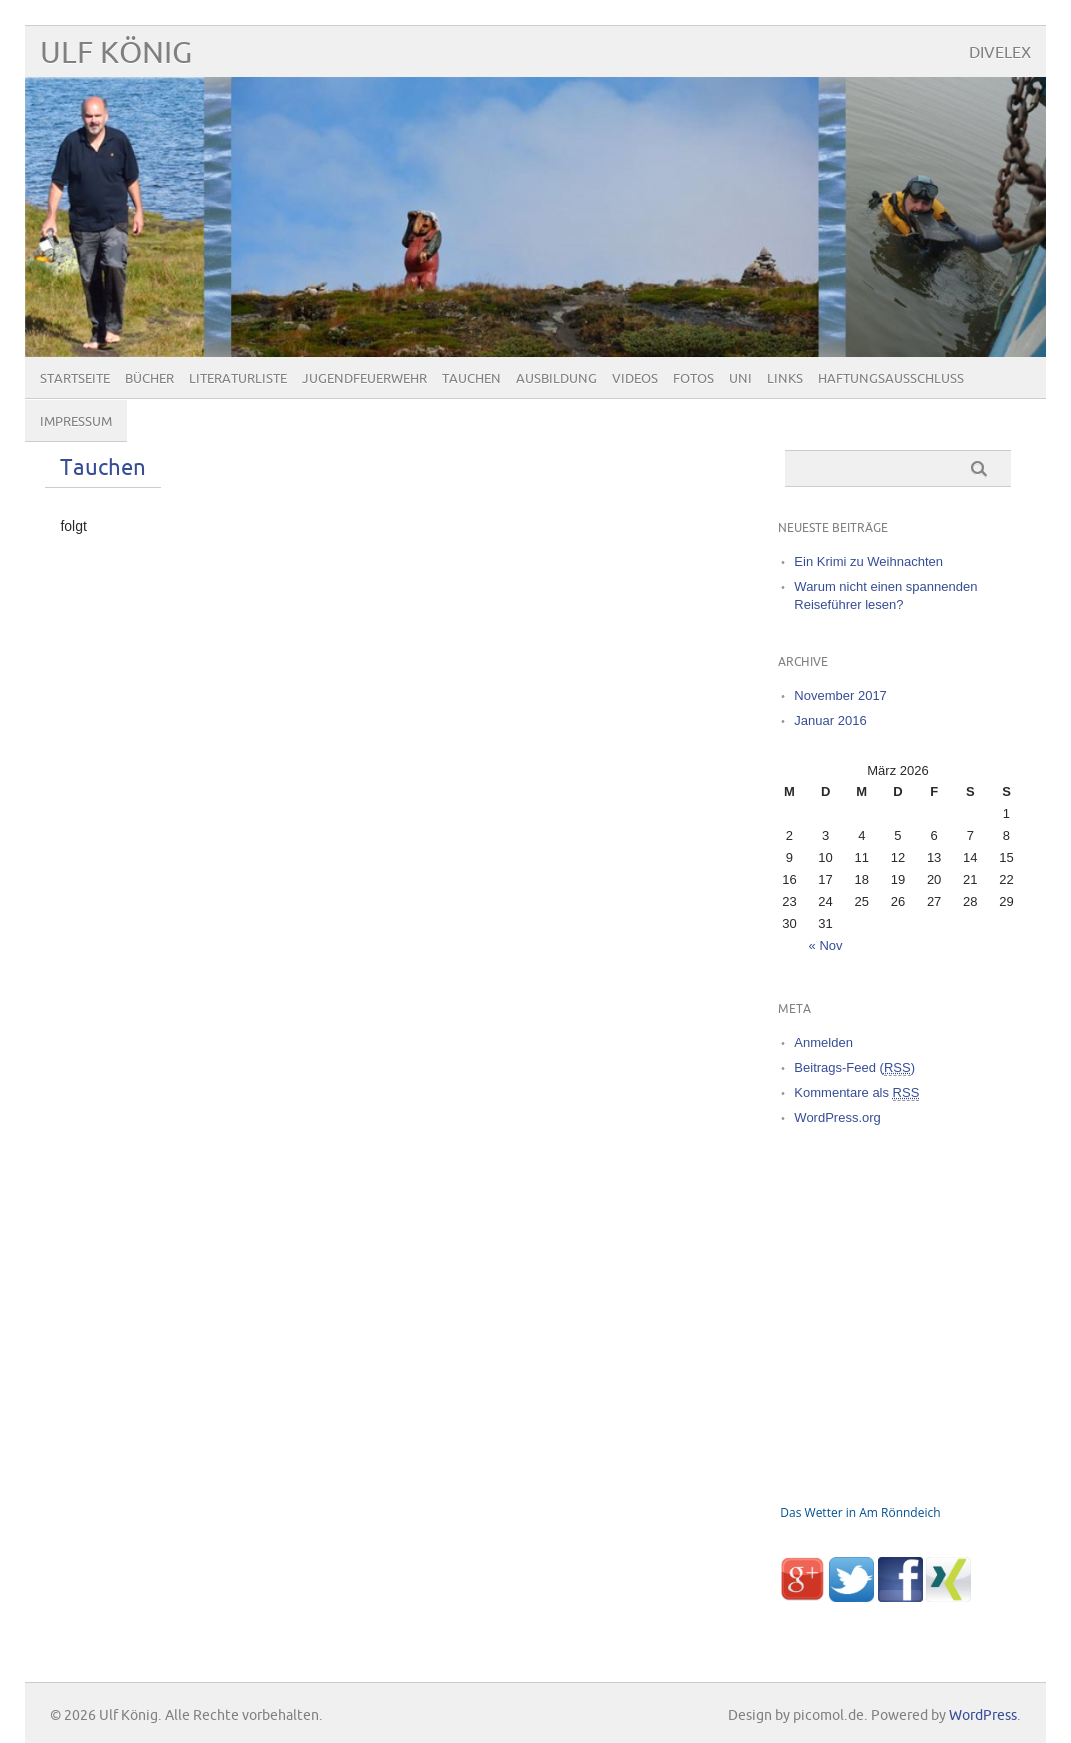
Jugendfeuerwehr (364, 379)
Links (785, 379)
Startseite (75, 379)
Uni (740, 379)
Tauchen (471, 379)
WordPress (983, 1715)
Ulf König (116, 53)
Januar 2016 (830, 720)
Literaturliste (238, 379)
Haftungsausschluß (891, 379)
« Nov (826, 945)
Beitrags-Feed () (854, 1068)
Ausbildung (556, 379)
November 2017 (840, 695)
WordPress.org (837, 1117)
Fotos (693, 379)
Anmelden (823, 1042)
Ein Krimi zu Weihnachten (868, 561)
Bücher (149, 379)
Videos (635, 379)
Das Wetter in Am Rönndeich (860, 1512)
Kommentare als (856, 1093)
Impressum (76, 422)
